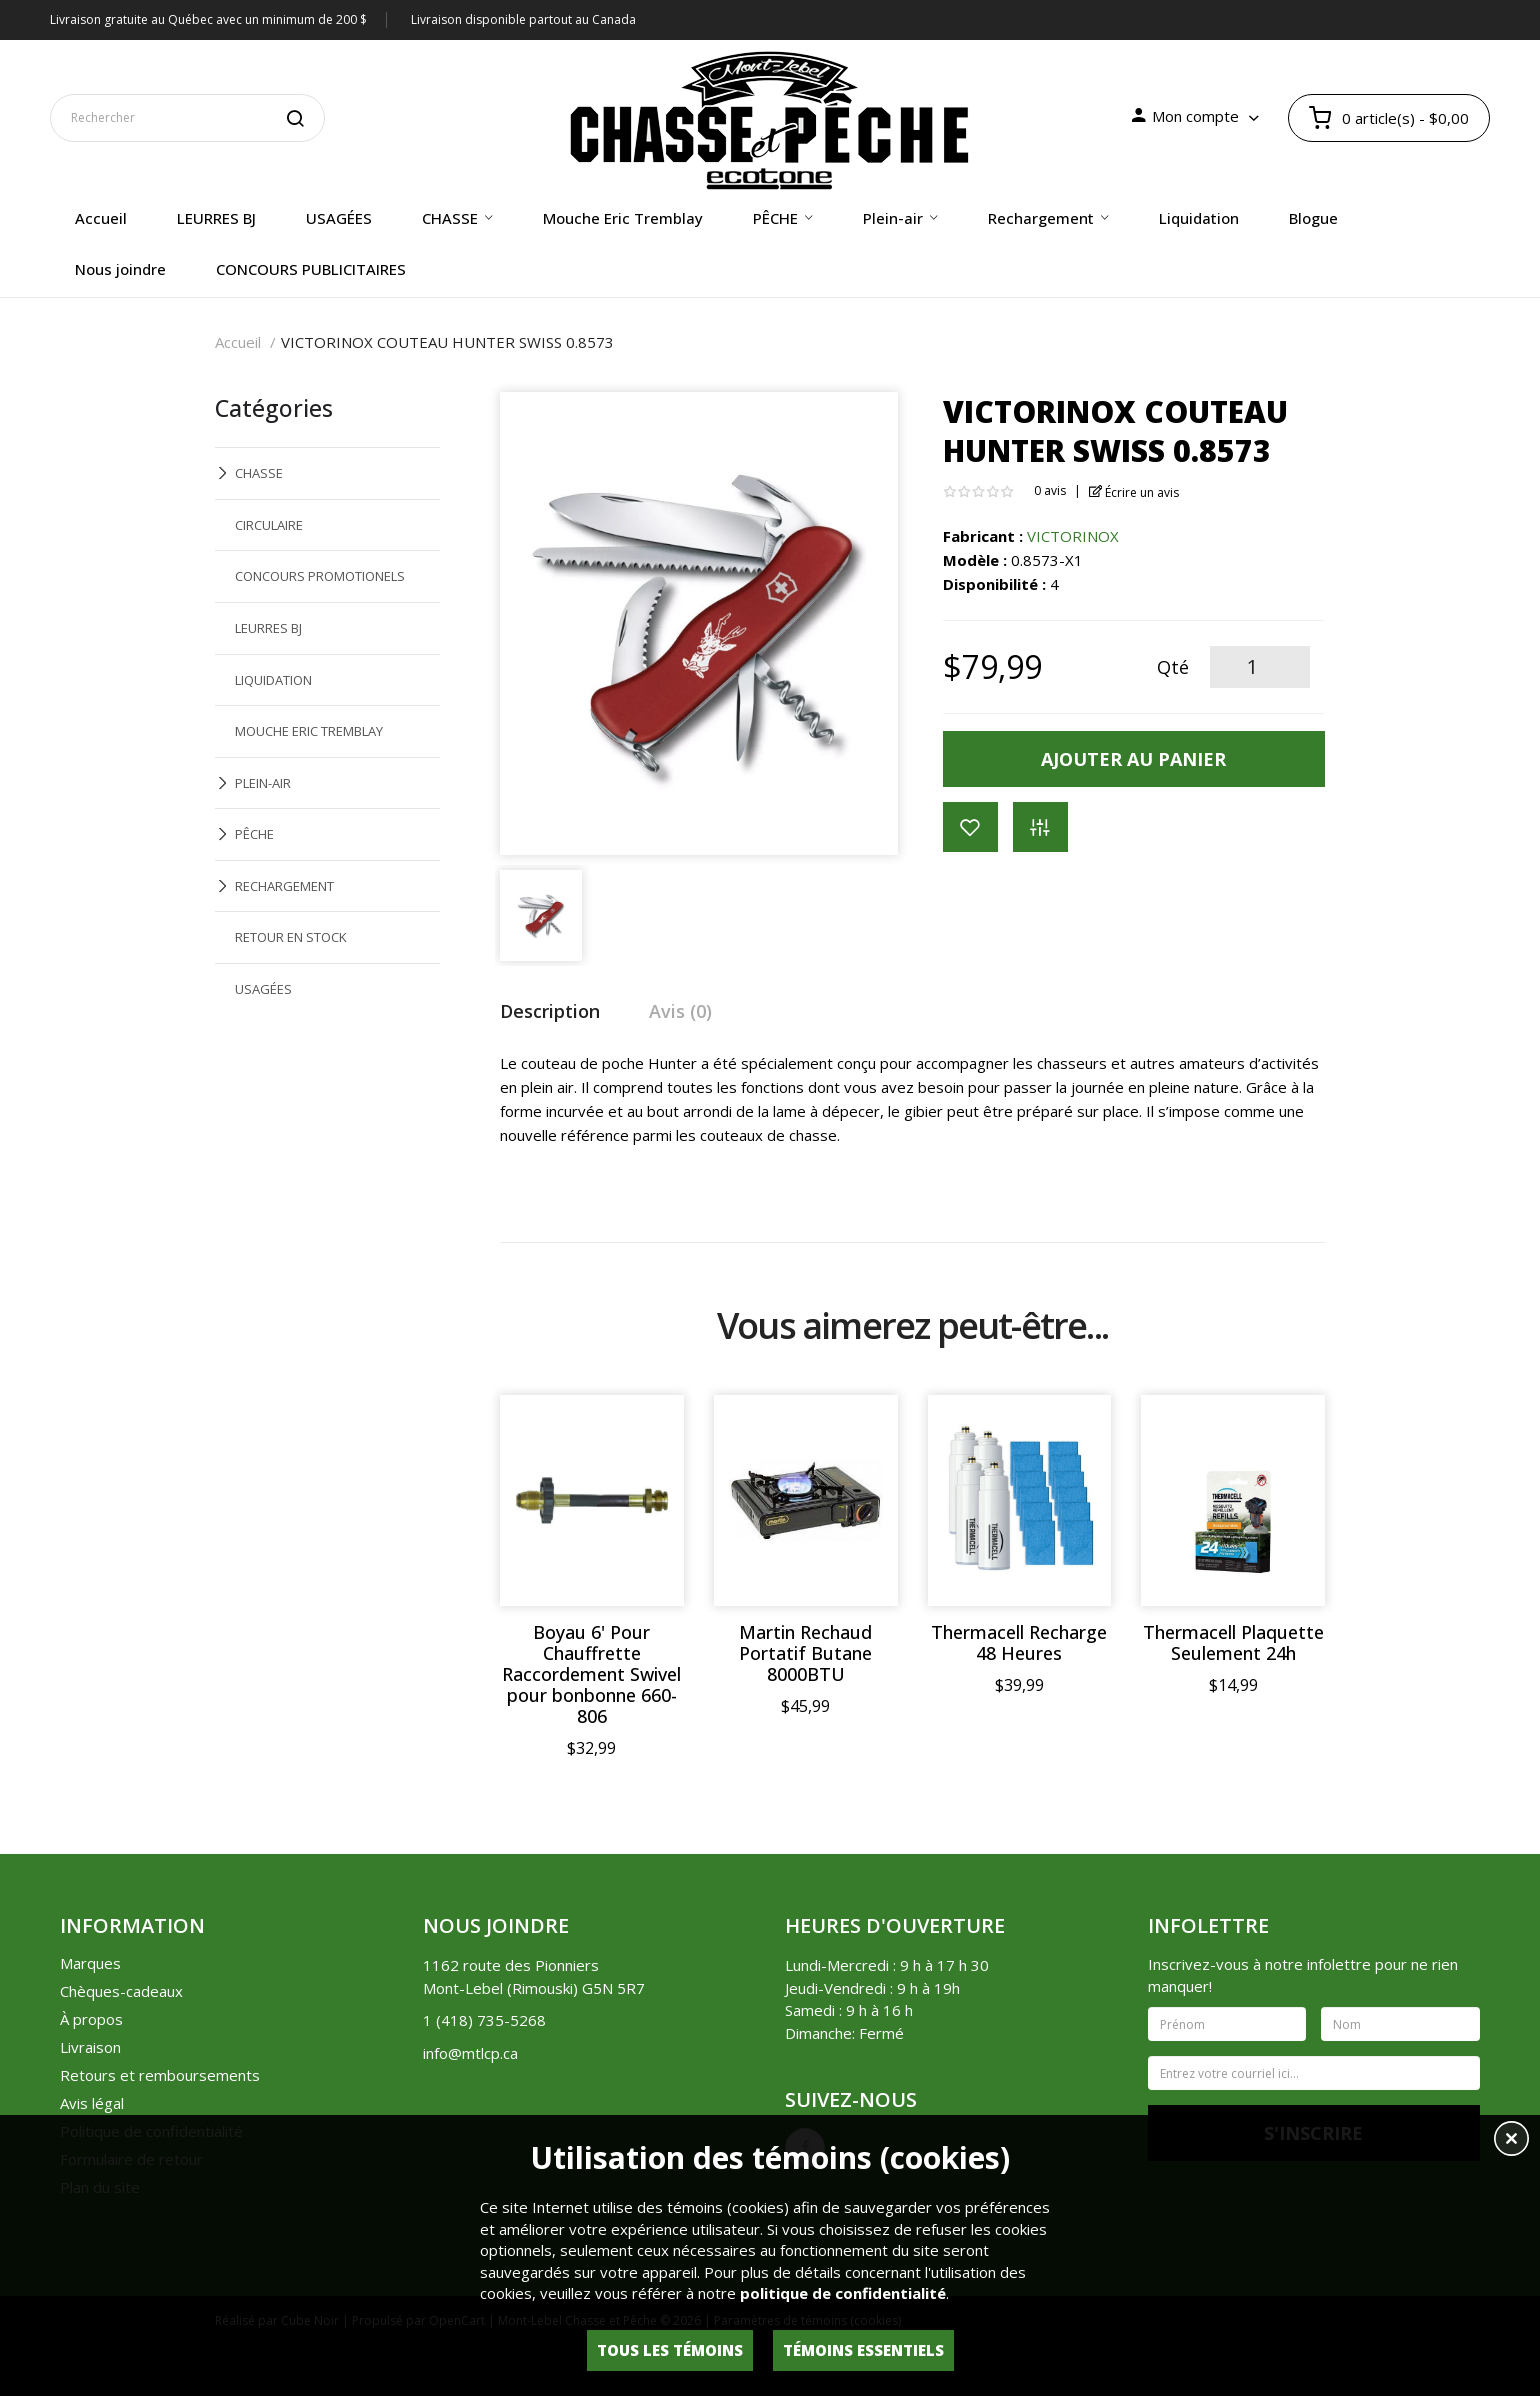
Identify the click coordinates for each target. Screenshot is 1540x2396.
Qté (1173, 667)
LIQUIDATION (273, 680)
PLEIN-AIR (263, 783)
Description (550, 1011)
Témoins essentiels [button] (863, 2350)
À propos (91, 2019)
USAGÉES (263, 989)
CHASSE (259, 473)
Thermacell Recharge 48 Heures (1019, 1643)
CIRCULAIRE (269, 525)
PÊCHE (254, 834)
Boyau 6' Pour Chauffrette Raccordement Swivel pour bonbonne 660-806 (591, 1674)
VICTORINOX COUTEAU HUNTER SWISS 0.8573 (447, 342)
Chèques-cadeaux (121, 1991)
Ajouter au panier (1133, 759)
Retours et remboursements (160, 2075)
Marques (90, 1963)
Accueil (238, 342)
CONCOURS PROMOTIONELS (320, 576)
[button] (1511, 2141)
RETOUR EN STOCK (291, 937)
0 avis (1050, 490)
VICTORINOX (1073, 536)
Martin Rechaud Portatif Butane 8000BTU (805, 1653)
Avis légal (92, 2103)
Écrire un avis (1134, 492)
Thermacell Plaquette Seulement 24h (1233, 1643)
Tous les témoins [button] (670, 2350)
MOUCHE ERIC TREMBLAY (309, 731)
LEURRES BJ (268, 628)
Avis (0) (680, 1011)
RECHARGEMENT (284, 886)
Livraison (90, 2047)
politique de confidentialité (843, 2293)
